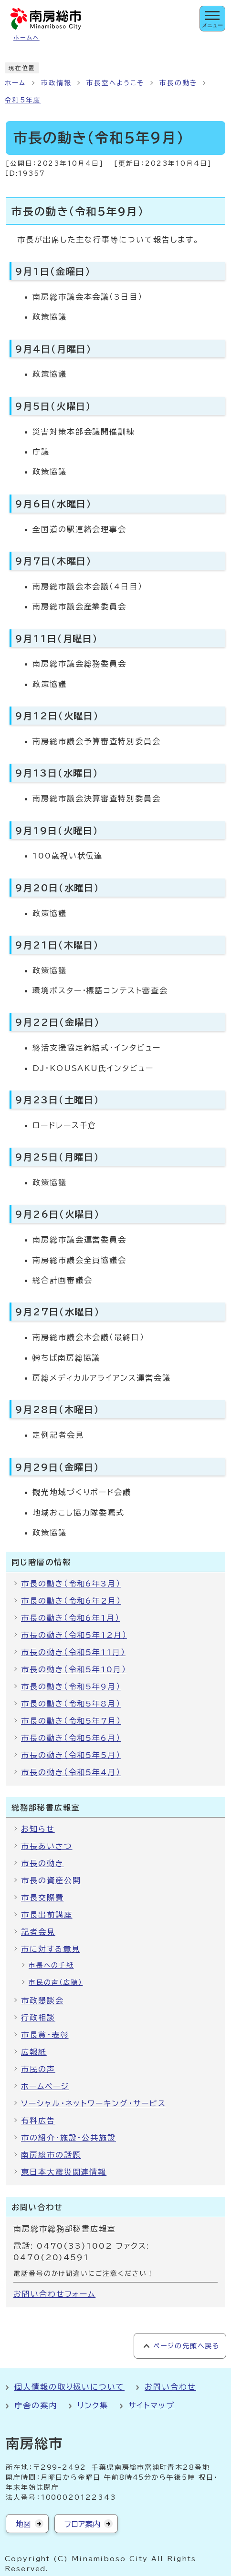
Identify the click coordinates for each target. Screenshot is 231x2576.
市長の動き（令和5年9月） (71, 1686)
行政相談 (38, 2017)
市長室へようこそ (115, 83)
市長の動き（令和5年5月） (71, 1755)
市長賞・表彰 (45, 2035)
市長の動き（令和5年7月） (71, 1721)
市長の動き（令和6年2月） (71, 1601)
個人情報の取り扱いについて (69, 2387)
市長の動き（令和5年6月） (71, 1738)
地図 (23, 2524)
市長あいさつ (47, 1846)
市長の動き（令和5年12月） (74, 1635)
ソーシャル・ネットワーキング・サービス (93, 2103)
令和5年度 (23, 100)
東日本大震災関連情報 (63, 2172)
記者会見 (38, 1932)
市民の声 (38, 2069)
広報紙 (34, 2052)
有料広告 (38, 2120)
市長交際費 (42, 1897)
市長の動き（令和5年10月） (73, 1669)
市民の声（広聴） (56, 1982)
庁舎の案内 (35, 2405)
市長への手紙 (51, 1965)
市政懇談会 (42, 2000)
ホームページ (45, 2086)
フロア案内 (82, 2524)
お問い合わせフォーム (54, 2294)
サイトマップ (151, 2405)
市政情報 (56, 83)
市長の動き (178, 83)
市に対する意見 (50, 1949)
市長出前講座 (47, 1915)
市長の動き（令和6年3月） (71, 1583)
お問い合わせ (170, 2387)
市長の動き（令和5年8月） (71, 1703)
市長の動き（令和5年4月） (71, 1772)
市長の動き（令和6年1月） (70, 1618)
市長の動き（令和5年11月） (73, 1652)
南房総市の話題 (51, 2155)
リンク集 (93, 2405)
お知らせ (38, 1829)
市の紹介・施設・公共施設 (68, 2138)
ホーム (15, 83)
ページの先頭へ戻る (186, 2346)
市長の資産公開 (51, 1880)
